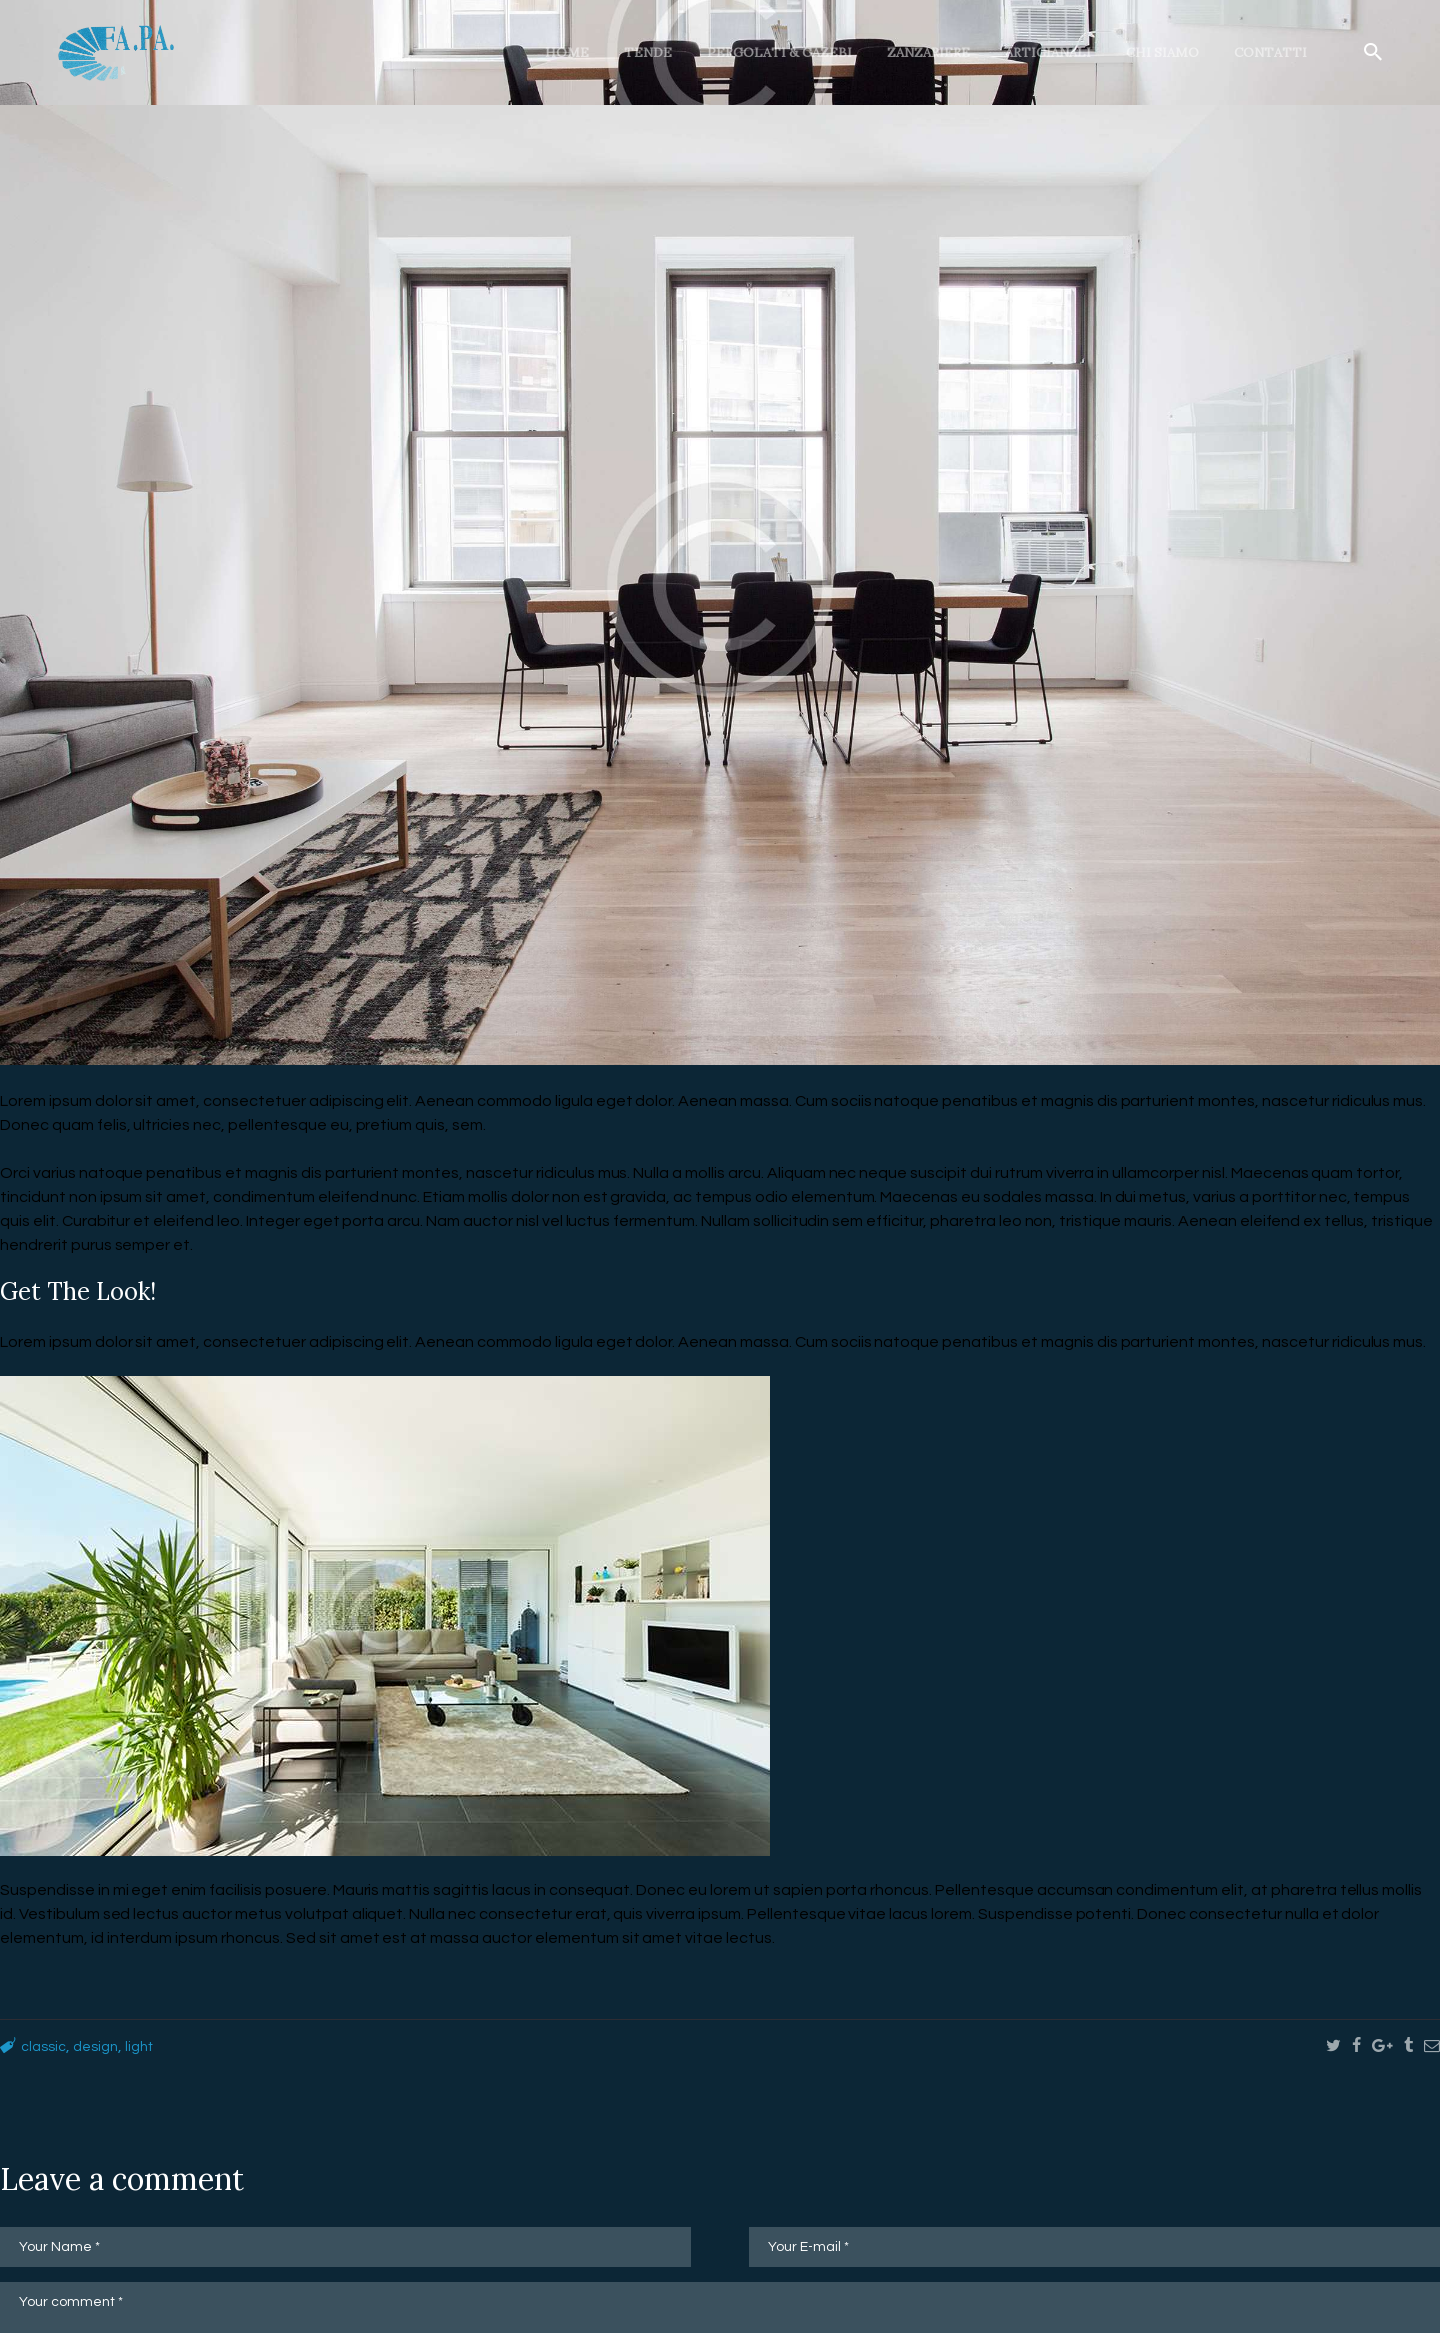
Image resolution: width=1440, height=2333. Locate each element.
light (151, 2046)
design (103, 2046)
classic (46, 2046)
